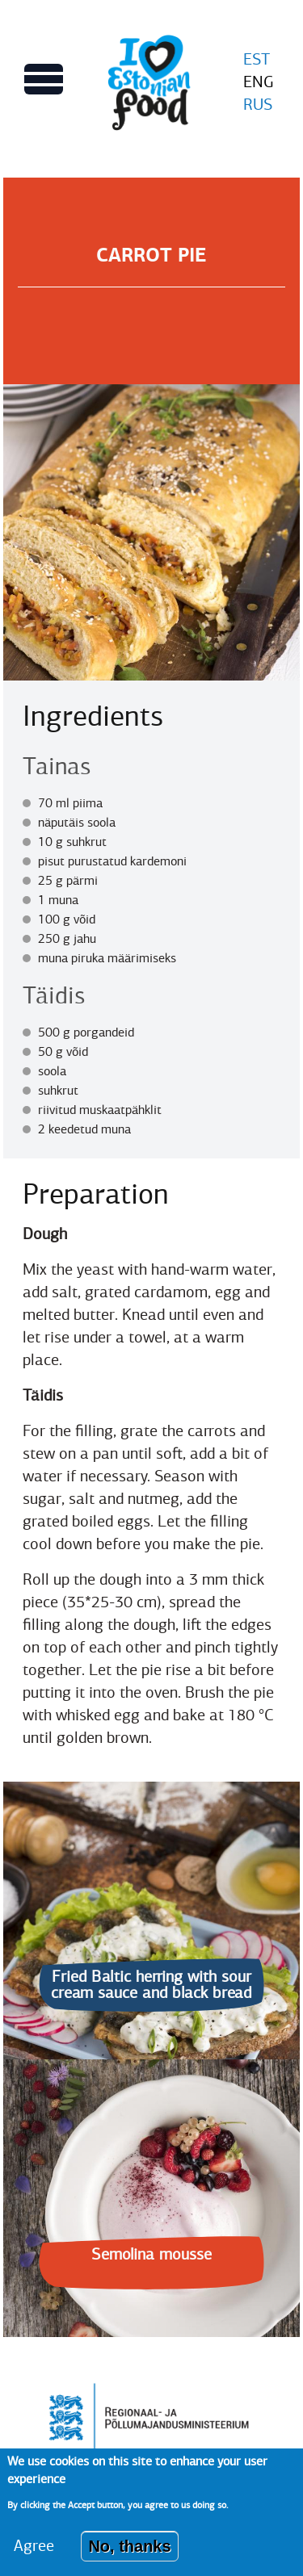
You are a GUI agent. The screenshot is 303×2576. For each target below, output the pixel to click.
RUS (257, 104)
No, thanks (129, 2557)
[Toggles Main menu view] (43, 79)
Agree (34, 2557)
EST (256, 59)
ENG (258, 82)
